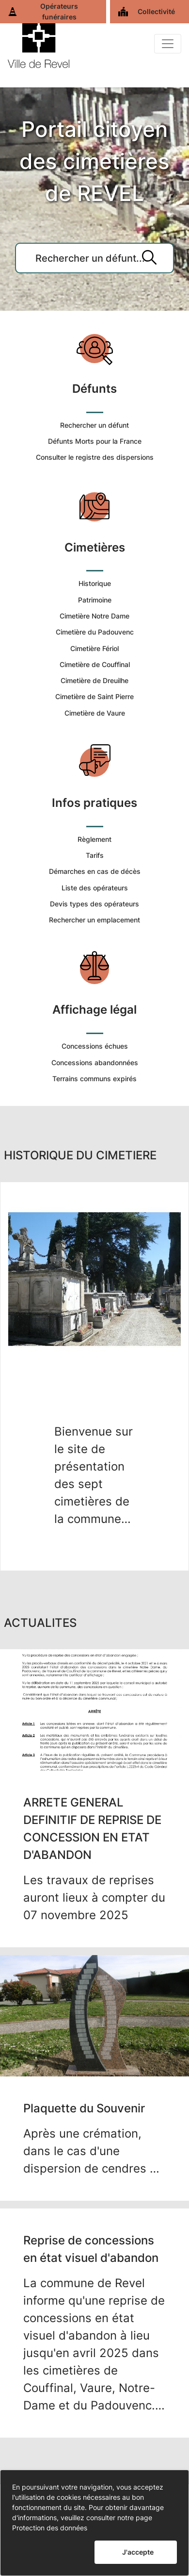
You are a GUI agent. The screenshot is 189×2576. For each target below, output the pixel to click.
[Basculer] (167, 43)
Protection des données (49, 2528)
